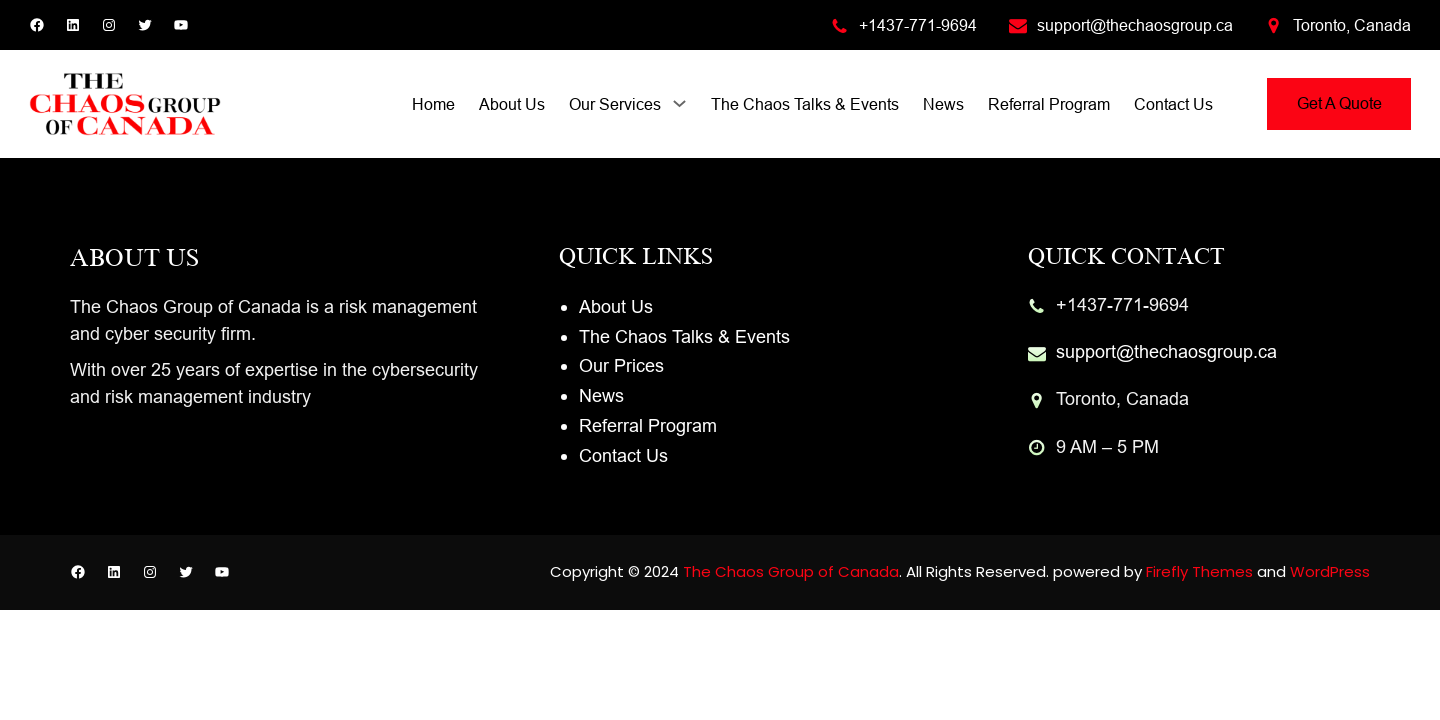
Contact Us (623, 455)
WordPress (1330, 571)
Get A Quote (1339, 103)
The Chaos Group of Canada (791, 571)
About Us (616, 306)
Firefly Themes (1199, 571)
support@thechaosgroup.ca (1135, 25)
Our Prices (621, 365)
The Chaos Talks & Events (684, 336)
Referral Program (648, 425)
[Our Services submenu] (679, 102)
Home (433, 104)
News (601, 395)
